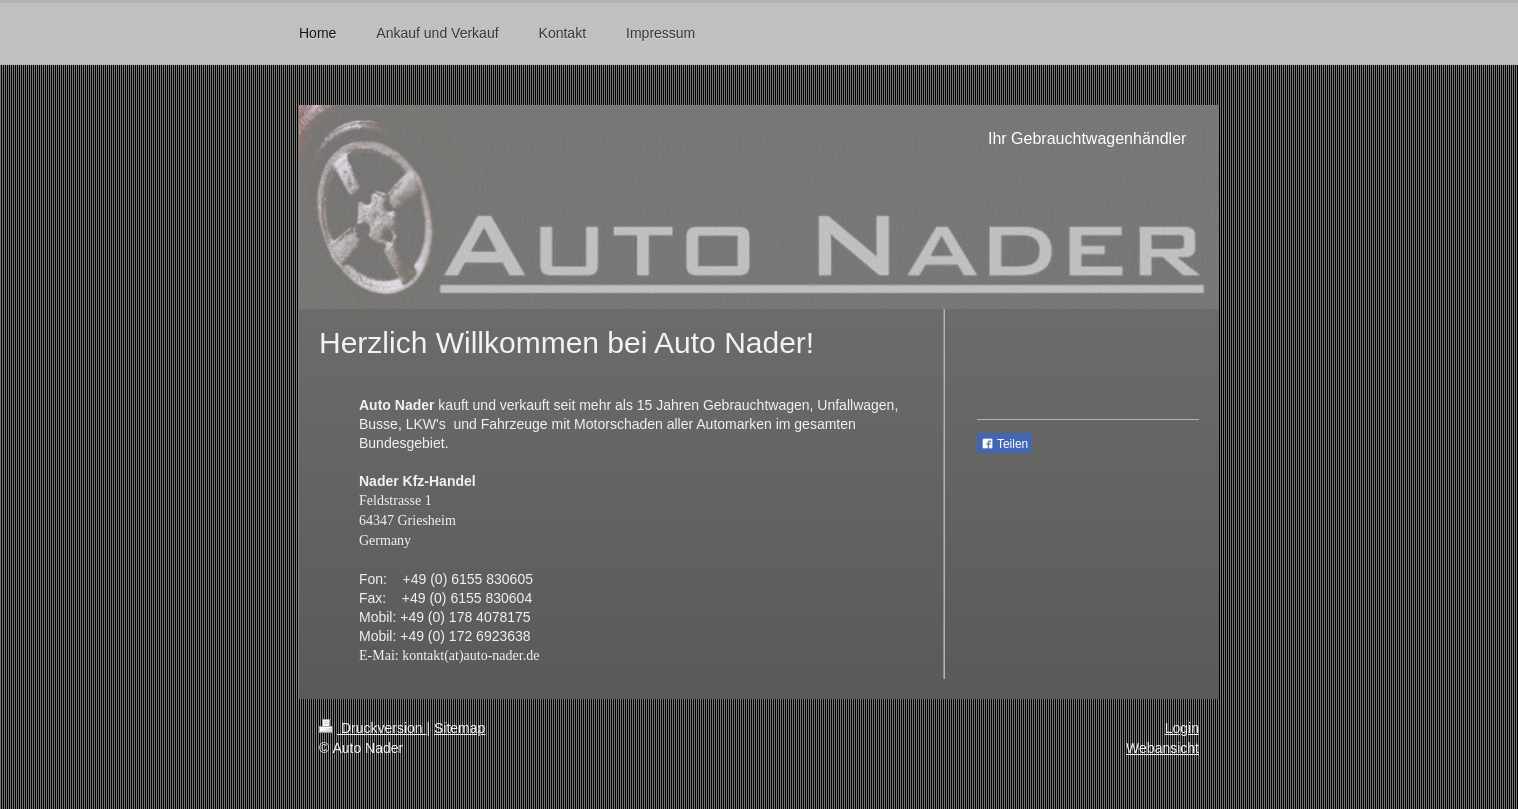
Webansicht (1162, 748)
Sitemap (459, 728)
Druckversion (372, 728)
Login (1182, 728)
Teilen (1004, 444)
